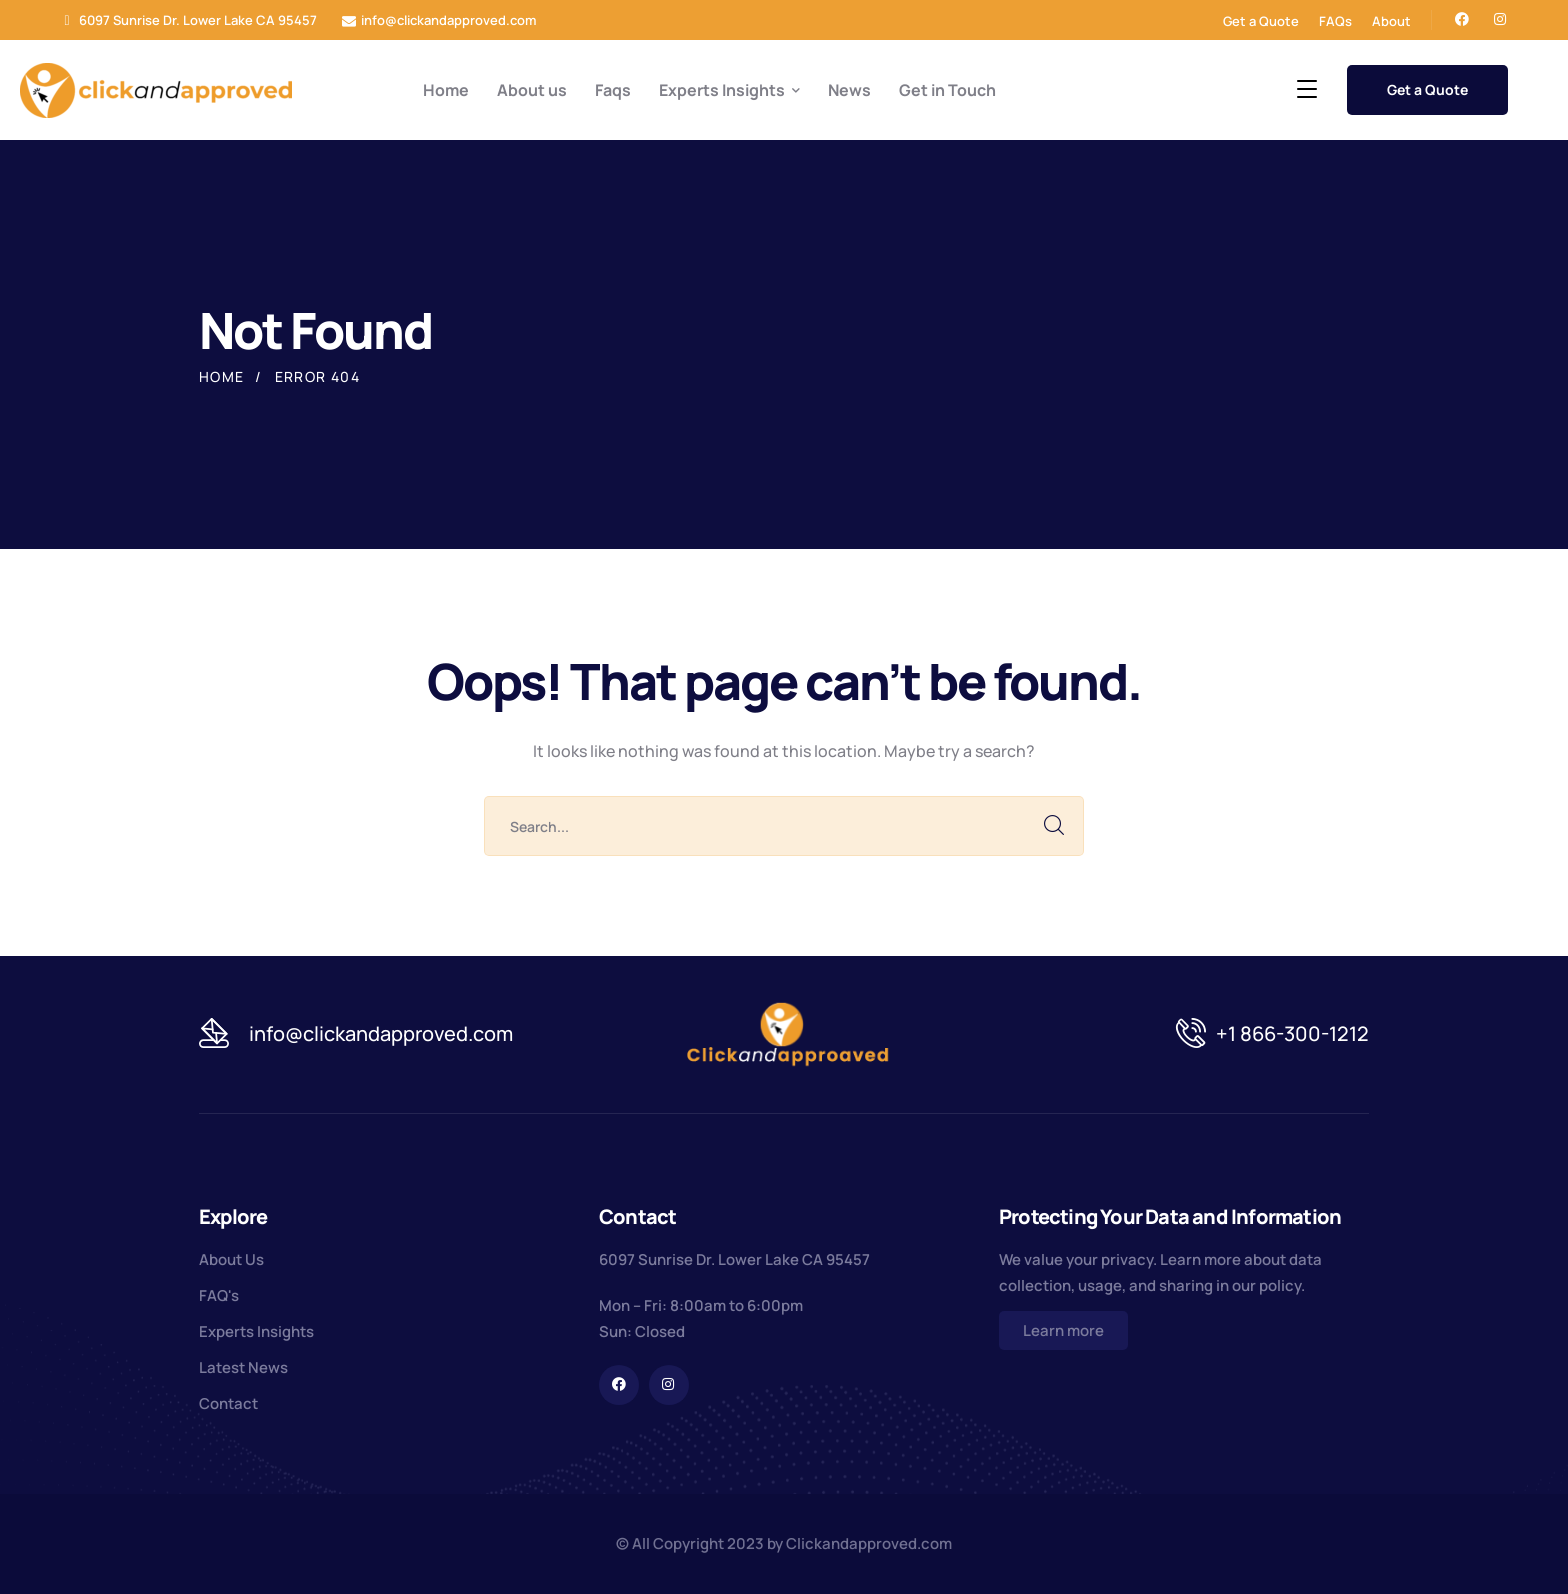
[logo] (156, 88)
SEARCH (1054, 826)
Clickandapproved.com (869, 1543)
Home (222, 376)
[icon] (1462, 20)
